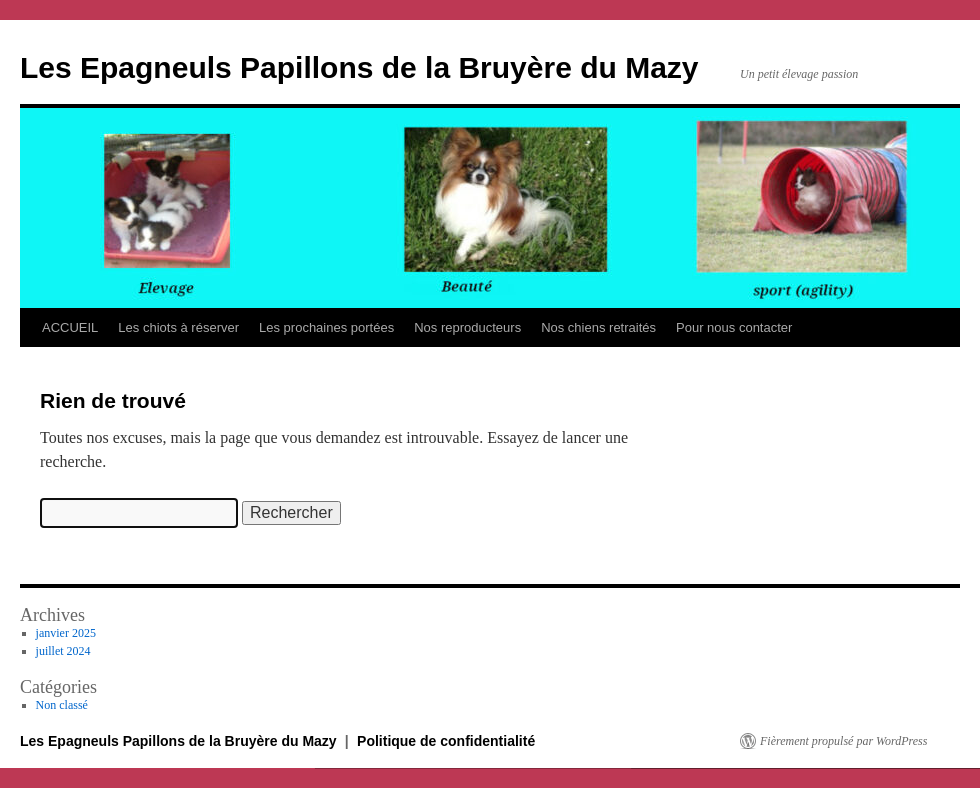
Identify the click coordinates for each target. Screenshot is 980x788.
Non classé (62, 705)
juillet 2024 (63, 651)
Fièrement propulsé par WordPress (843, 741)
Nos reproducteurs (467, 327)
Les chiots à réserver (178, 327)
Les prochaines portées (326, 327)
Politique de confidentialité (446, 741)
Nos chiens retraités (598, 327)
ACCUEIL (70, 327)
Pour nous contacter (734, 327)
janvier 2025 (66, 633)
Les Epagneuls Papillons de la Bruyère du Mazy (359, 67)
